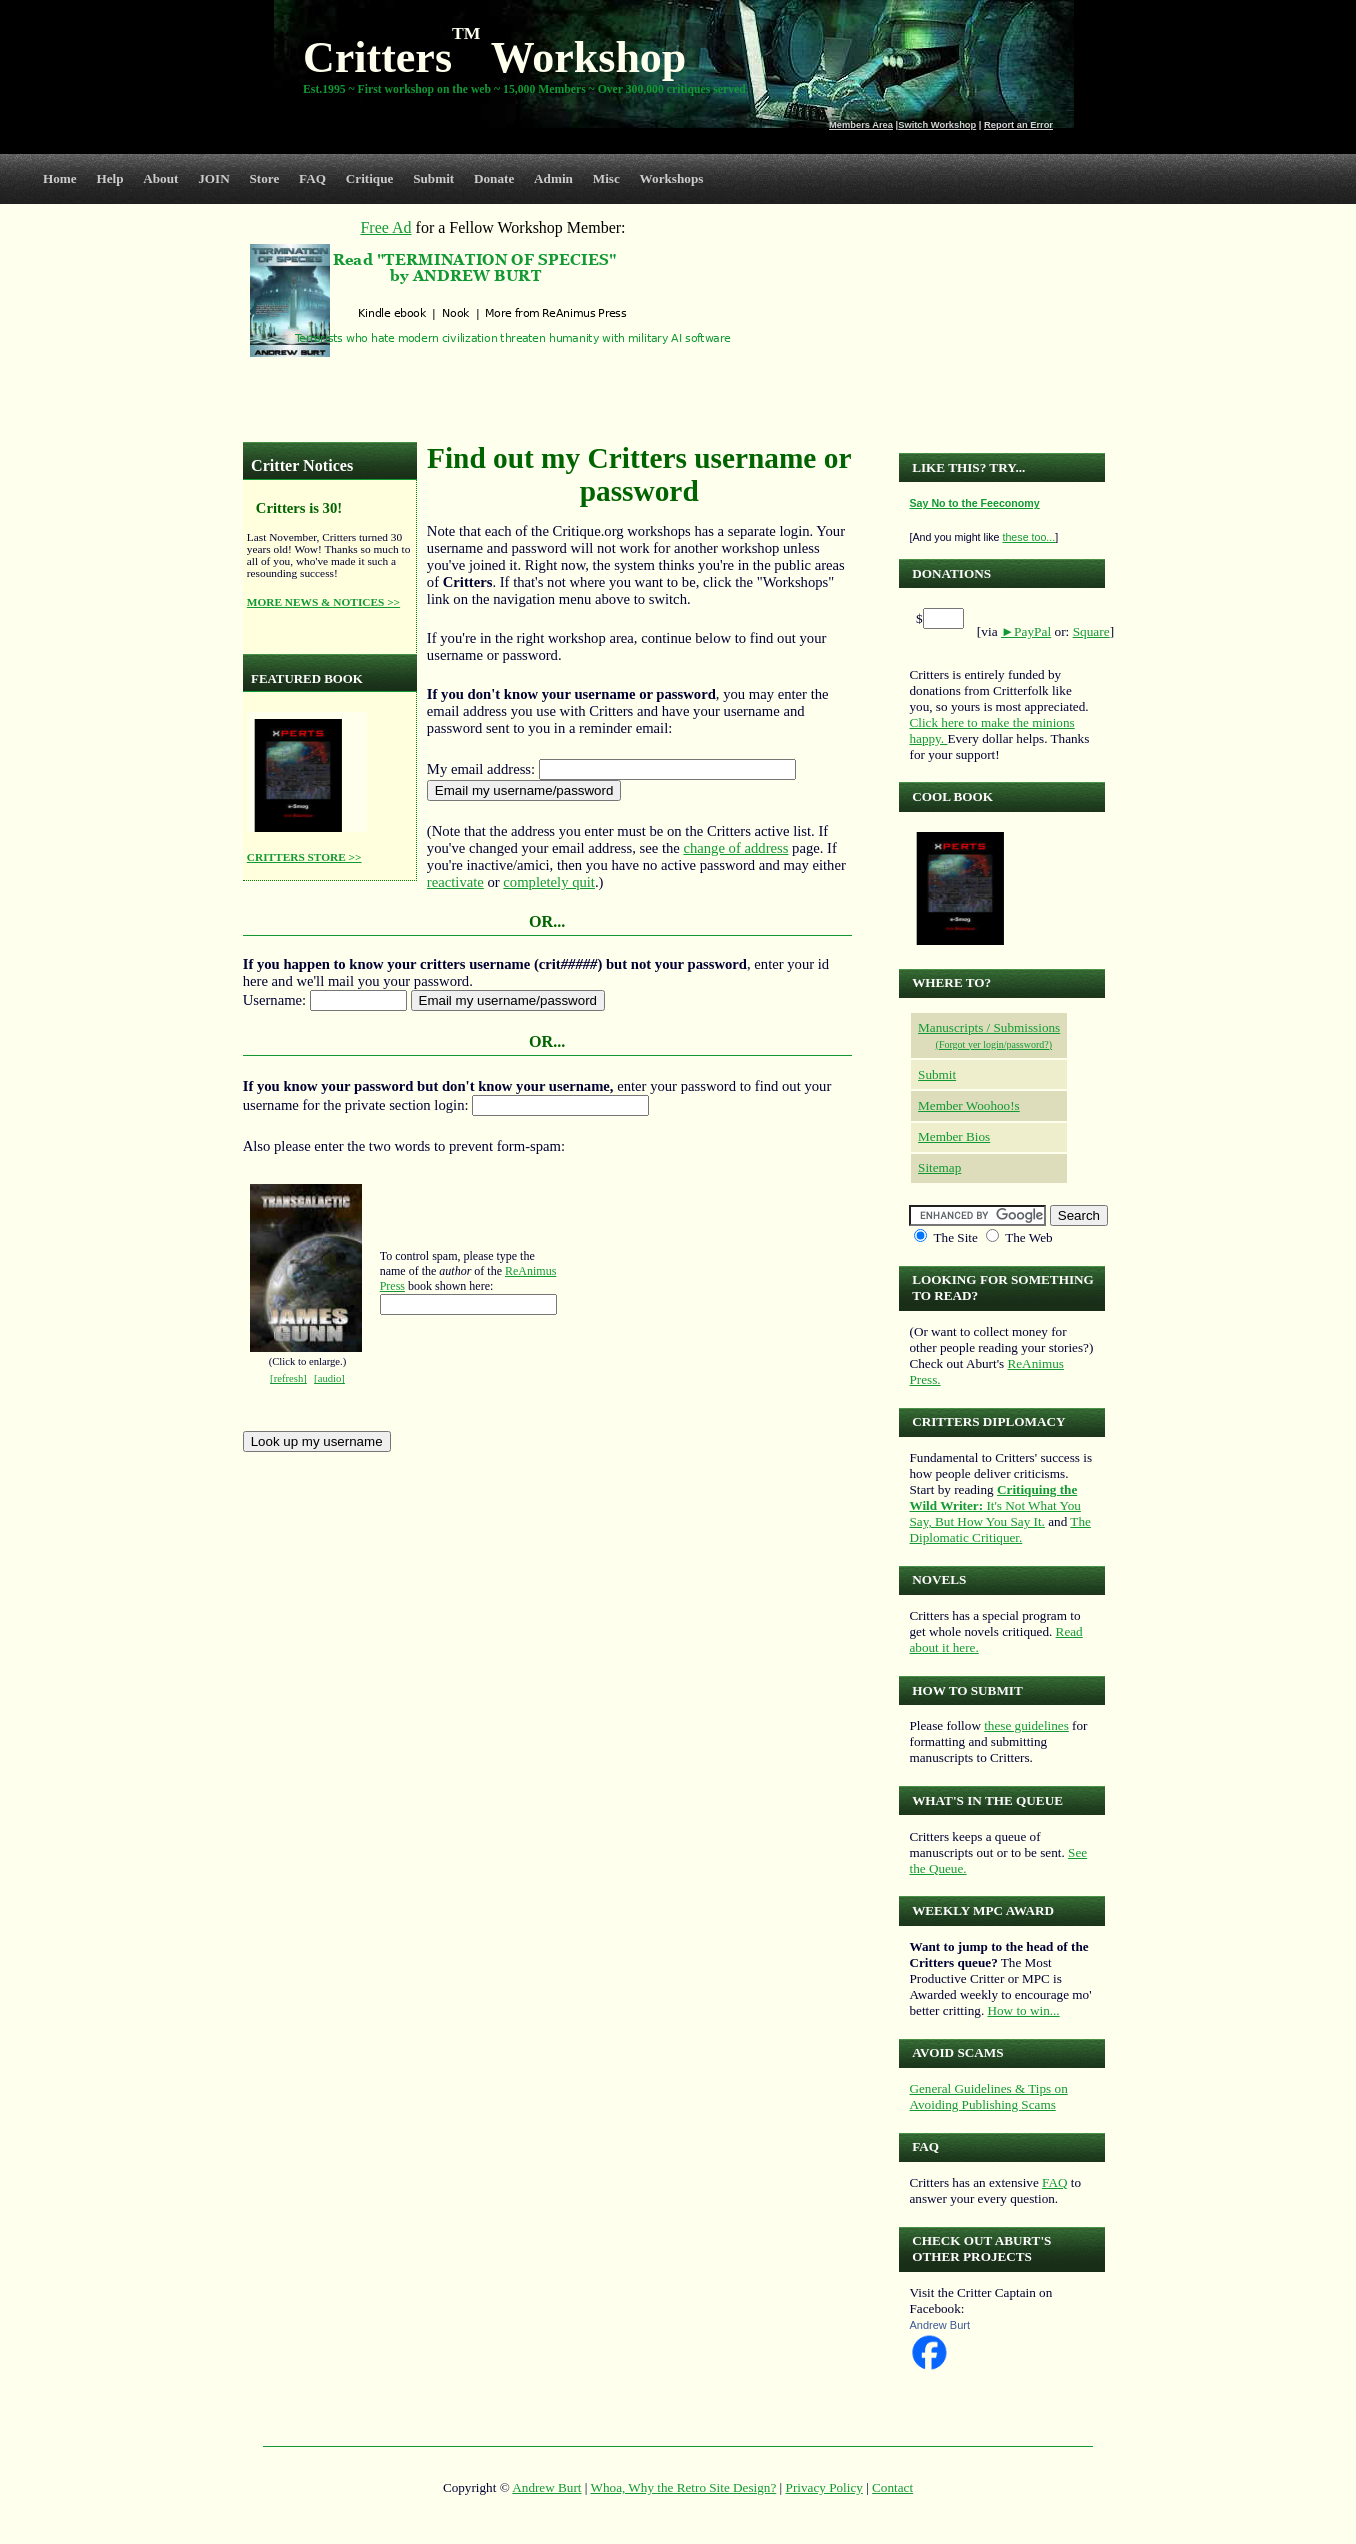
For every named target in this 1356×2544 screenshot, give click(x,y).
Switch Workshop (937, 125)
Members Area (861, 125)
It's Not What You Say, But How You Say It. (994, 1505)
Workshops (672, 178)
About (160, 178)
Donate (494, 178)
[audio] (329, 1378)
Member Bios (954, 1136)
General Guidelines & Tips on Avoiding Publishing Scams (988, 2096)
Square (1091, 631)
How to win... (1023, 2010)
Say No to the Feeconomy (974, 503)
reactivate (455, 882)
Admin (553, 178)
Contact (892, 2487)
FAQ (312, 178)
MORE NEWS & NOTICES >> (323, 602)
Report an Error (1018, 125)
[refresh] (288, 1378)
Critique (370, 178)
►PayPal (1026, 631)
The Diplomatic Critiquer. (999, 1529)
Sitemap (939, 1167)
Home (60, 178)
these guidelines (1026, 1725)
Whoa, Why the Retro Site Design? (684, 2487)
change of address (735, 848)
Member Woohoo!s (969, 1105)
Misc (606, 178)
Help (109, 178)
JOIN (214, 178)
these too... (1028, 537)
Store (265, 178)
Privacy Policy (824, 2487)
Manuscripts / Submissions (989, 1027)
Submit (433, 178)
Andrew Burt (939, 2325)
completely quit (549, 882)
